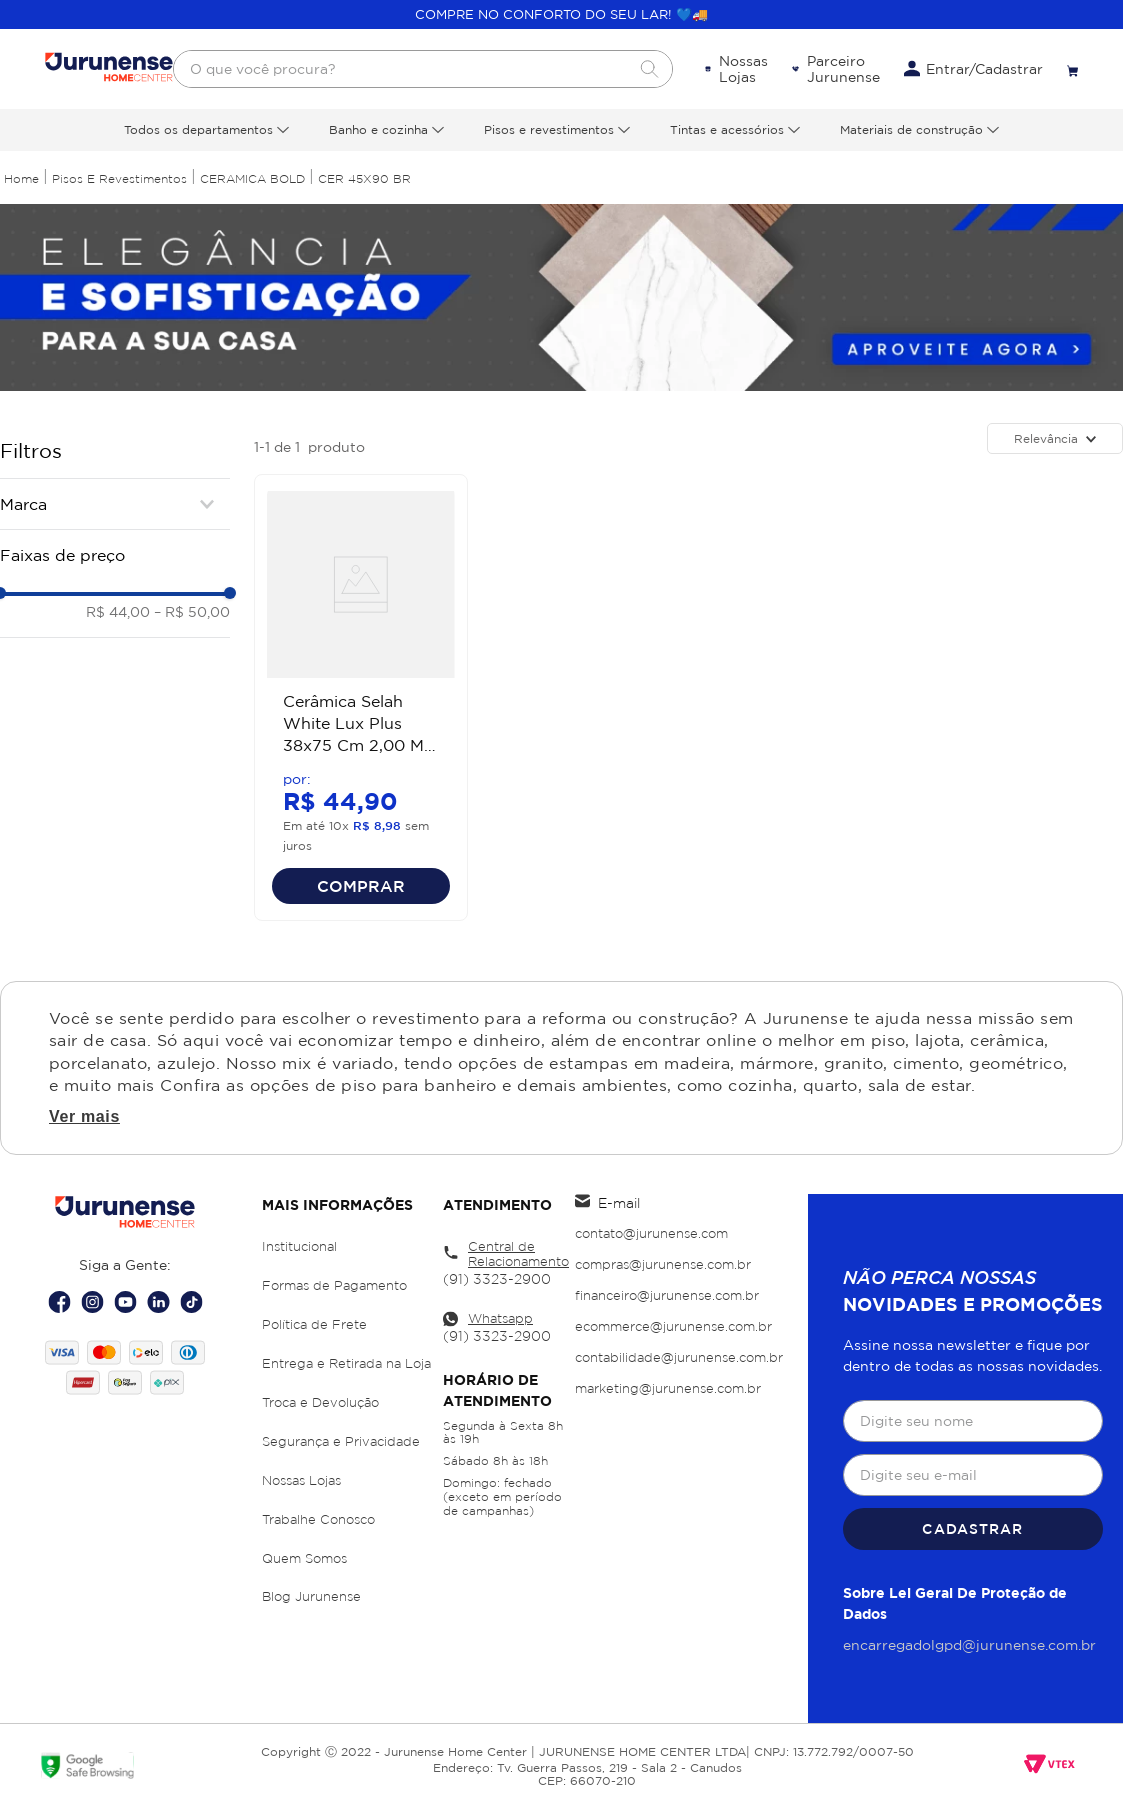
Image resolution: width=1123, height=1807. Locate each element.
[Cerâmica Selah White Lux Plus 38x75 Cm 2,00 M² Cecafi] (361, 697)
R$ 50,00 (192, 611)
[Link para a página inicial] (21, 178)
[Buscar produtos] (649, 69)
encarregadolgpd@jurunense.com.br (969, 1644)
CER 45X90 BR (364, 178)
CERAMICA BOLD (252, 178)
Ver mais (84, 1116)
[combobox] (423, 69)
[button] (115, 504)
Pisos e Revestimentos (119, 178)
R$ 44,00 (118, 611)
